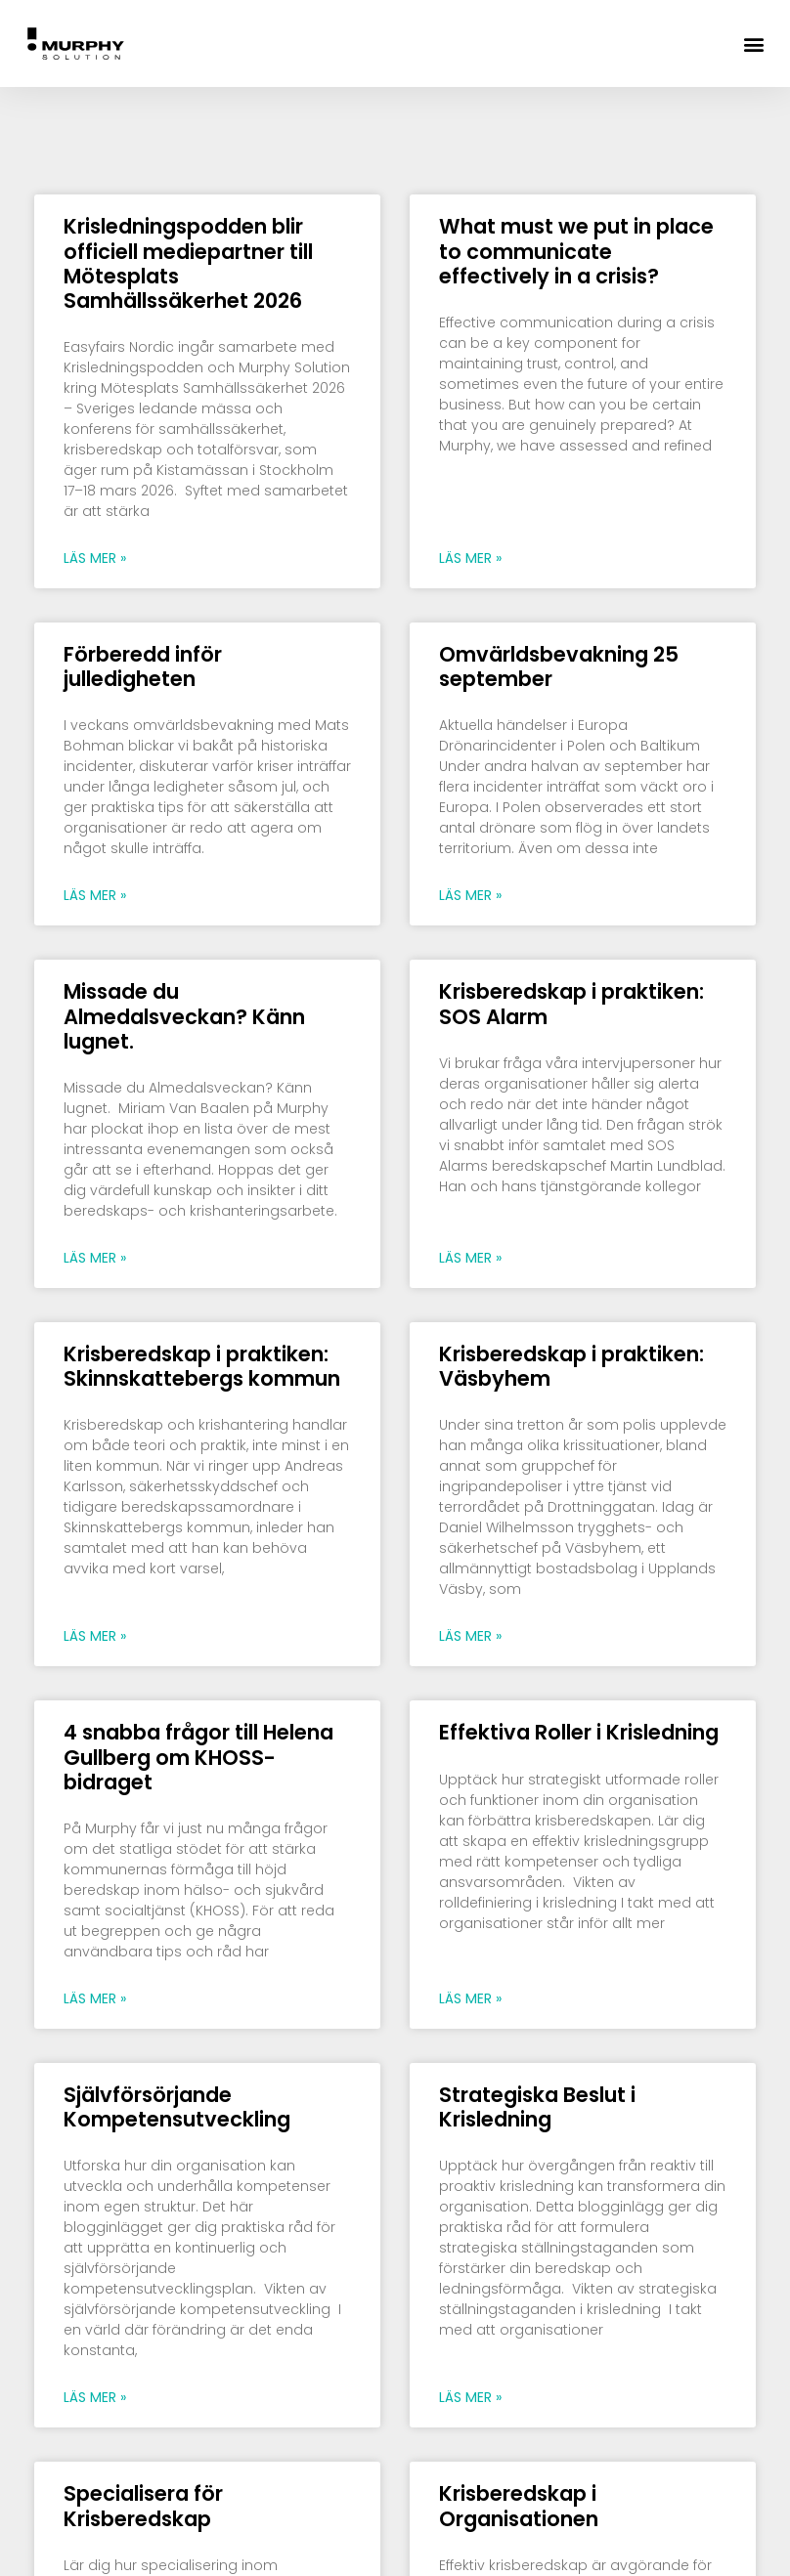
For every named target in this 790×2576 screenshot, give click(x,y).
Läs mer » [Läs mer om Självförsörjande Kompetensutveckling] (95, 2397)
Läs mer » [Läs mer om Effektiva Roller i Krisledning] (470, 1998)
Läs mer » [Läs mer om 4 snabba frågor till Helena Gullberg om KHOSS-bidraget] (95, 1998)
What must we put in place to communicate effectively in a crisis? (576, 250)
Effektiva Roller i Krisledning (581, 1732)
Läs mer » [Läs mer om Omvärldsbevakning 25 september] (470, 895)
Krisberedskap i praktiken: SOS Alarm (571, 1003)
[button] (754, 43)
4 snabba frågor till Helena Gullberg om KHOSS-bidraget (198, 1756)
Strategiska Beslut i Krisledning (537, 2107)
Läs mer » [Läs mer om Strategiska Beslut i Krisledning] (470, 2397)
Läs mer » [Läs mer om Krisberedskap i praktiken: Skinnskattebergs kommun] (95, 1636)
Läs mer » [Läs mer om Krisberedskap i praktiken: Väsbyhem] (470, 1636)
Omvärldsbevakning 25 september (559, 666)
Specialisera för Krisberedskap (143, 2505)
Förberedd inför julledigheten (143, 666)
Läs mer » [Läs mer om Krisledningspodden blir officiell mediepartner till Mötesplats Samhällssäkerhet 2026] (95, 558)
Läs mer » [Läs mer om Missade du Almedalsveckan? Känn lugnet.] (95, 1257)
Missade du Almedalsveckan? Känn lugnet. (184, 1015)
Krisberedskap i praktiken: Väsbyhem (571, 1366)
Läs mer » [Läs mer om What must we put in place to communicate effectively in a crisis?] (470, 558)
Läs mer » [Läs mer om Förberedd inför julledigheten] (95, 895)
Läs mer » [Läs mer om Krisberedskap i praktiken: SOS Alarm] (470, 1257)
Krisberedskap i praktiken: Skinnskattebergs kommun (202, 1366)
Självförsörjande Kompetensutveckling (179, 2107)
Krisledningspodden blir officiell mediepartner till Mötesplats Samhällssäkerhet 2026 (188, 263)
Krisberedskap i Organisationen (521, 2505)
